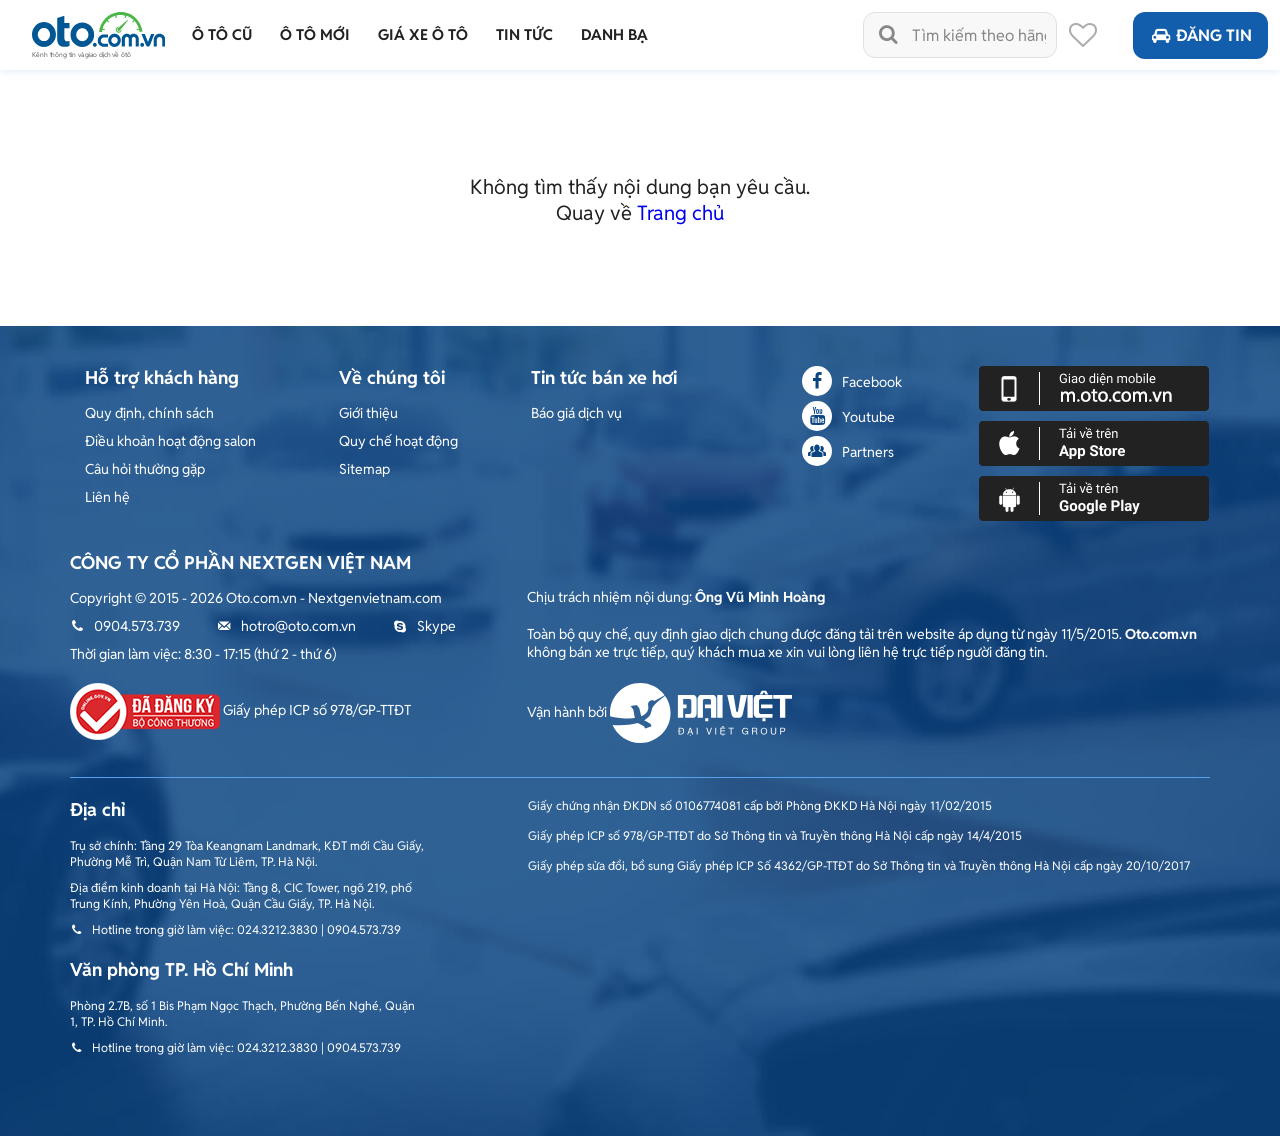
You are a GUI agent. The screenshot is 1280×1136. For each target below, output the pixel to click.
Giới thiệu (368, 413)
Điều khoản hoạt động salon (170, 441)
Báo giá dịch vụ (576, 413)
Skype (424, 626)
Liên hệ (107, 497)
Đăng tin (1200, 35)
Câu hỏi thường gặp (145, 469)
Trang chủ (680, 213)
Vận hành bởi (659, 712)
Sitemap (364, 469)
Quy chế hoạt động (398, 441)
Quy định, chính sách (149, 413)
